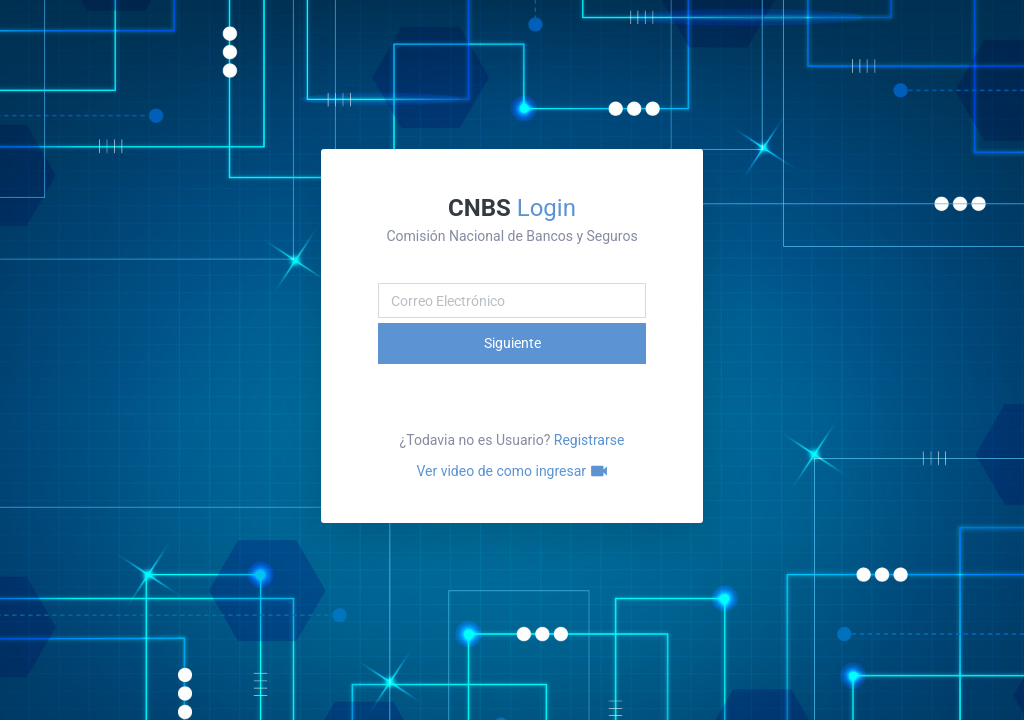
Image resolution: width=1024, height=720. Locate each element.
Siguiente (512, 343)
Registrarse (589, 440)
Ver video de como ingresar (511, 471)
